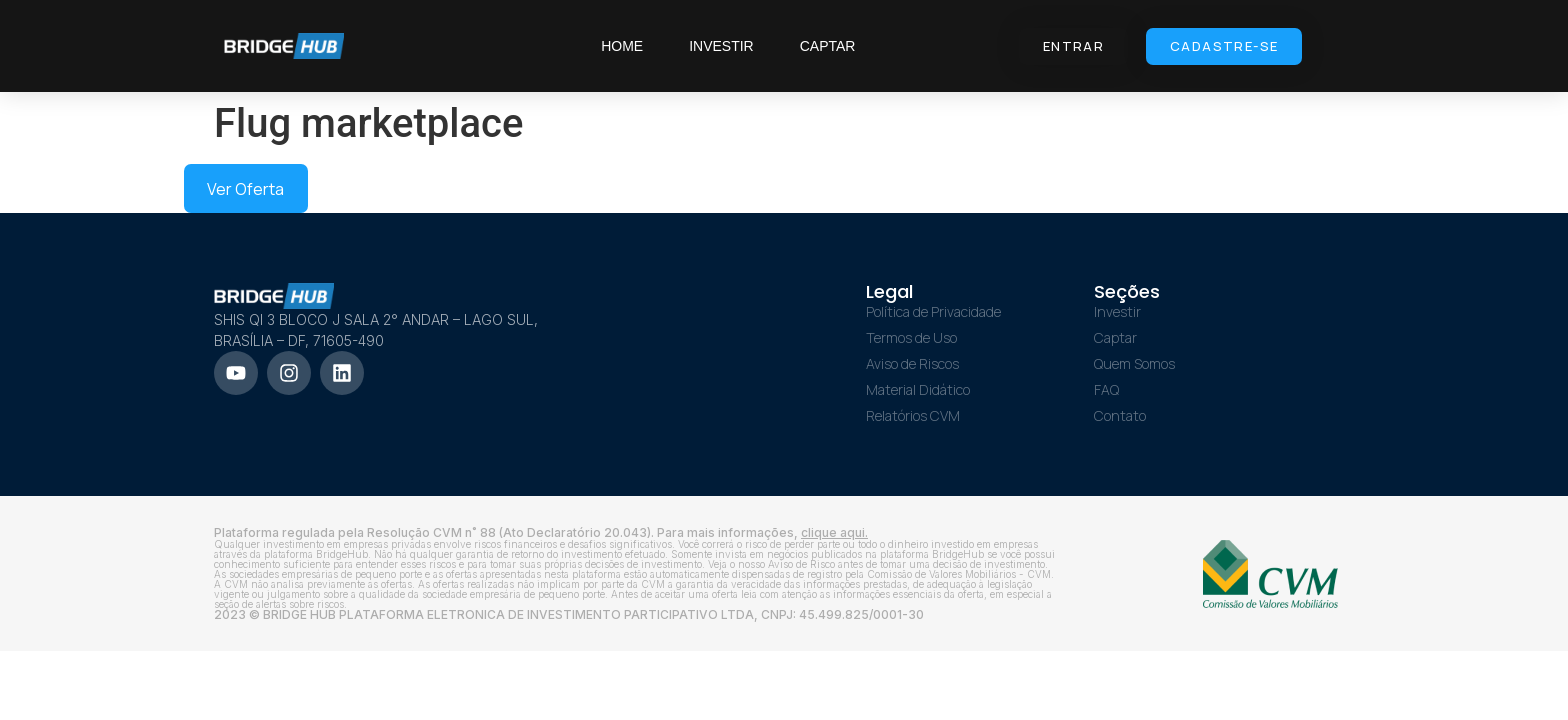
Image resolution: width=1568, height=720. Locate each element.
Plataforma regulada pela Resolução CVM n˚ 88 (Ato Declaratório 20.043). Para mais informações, (541, 532)
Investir (721, 46)
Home (622, 46)
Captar (828, 46)
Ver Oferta (245, 189)
